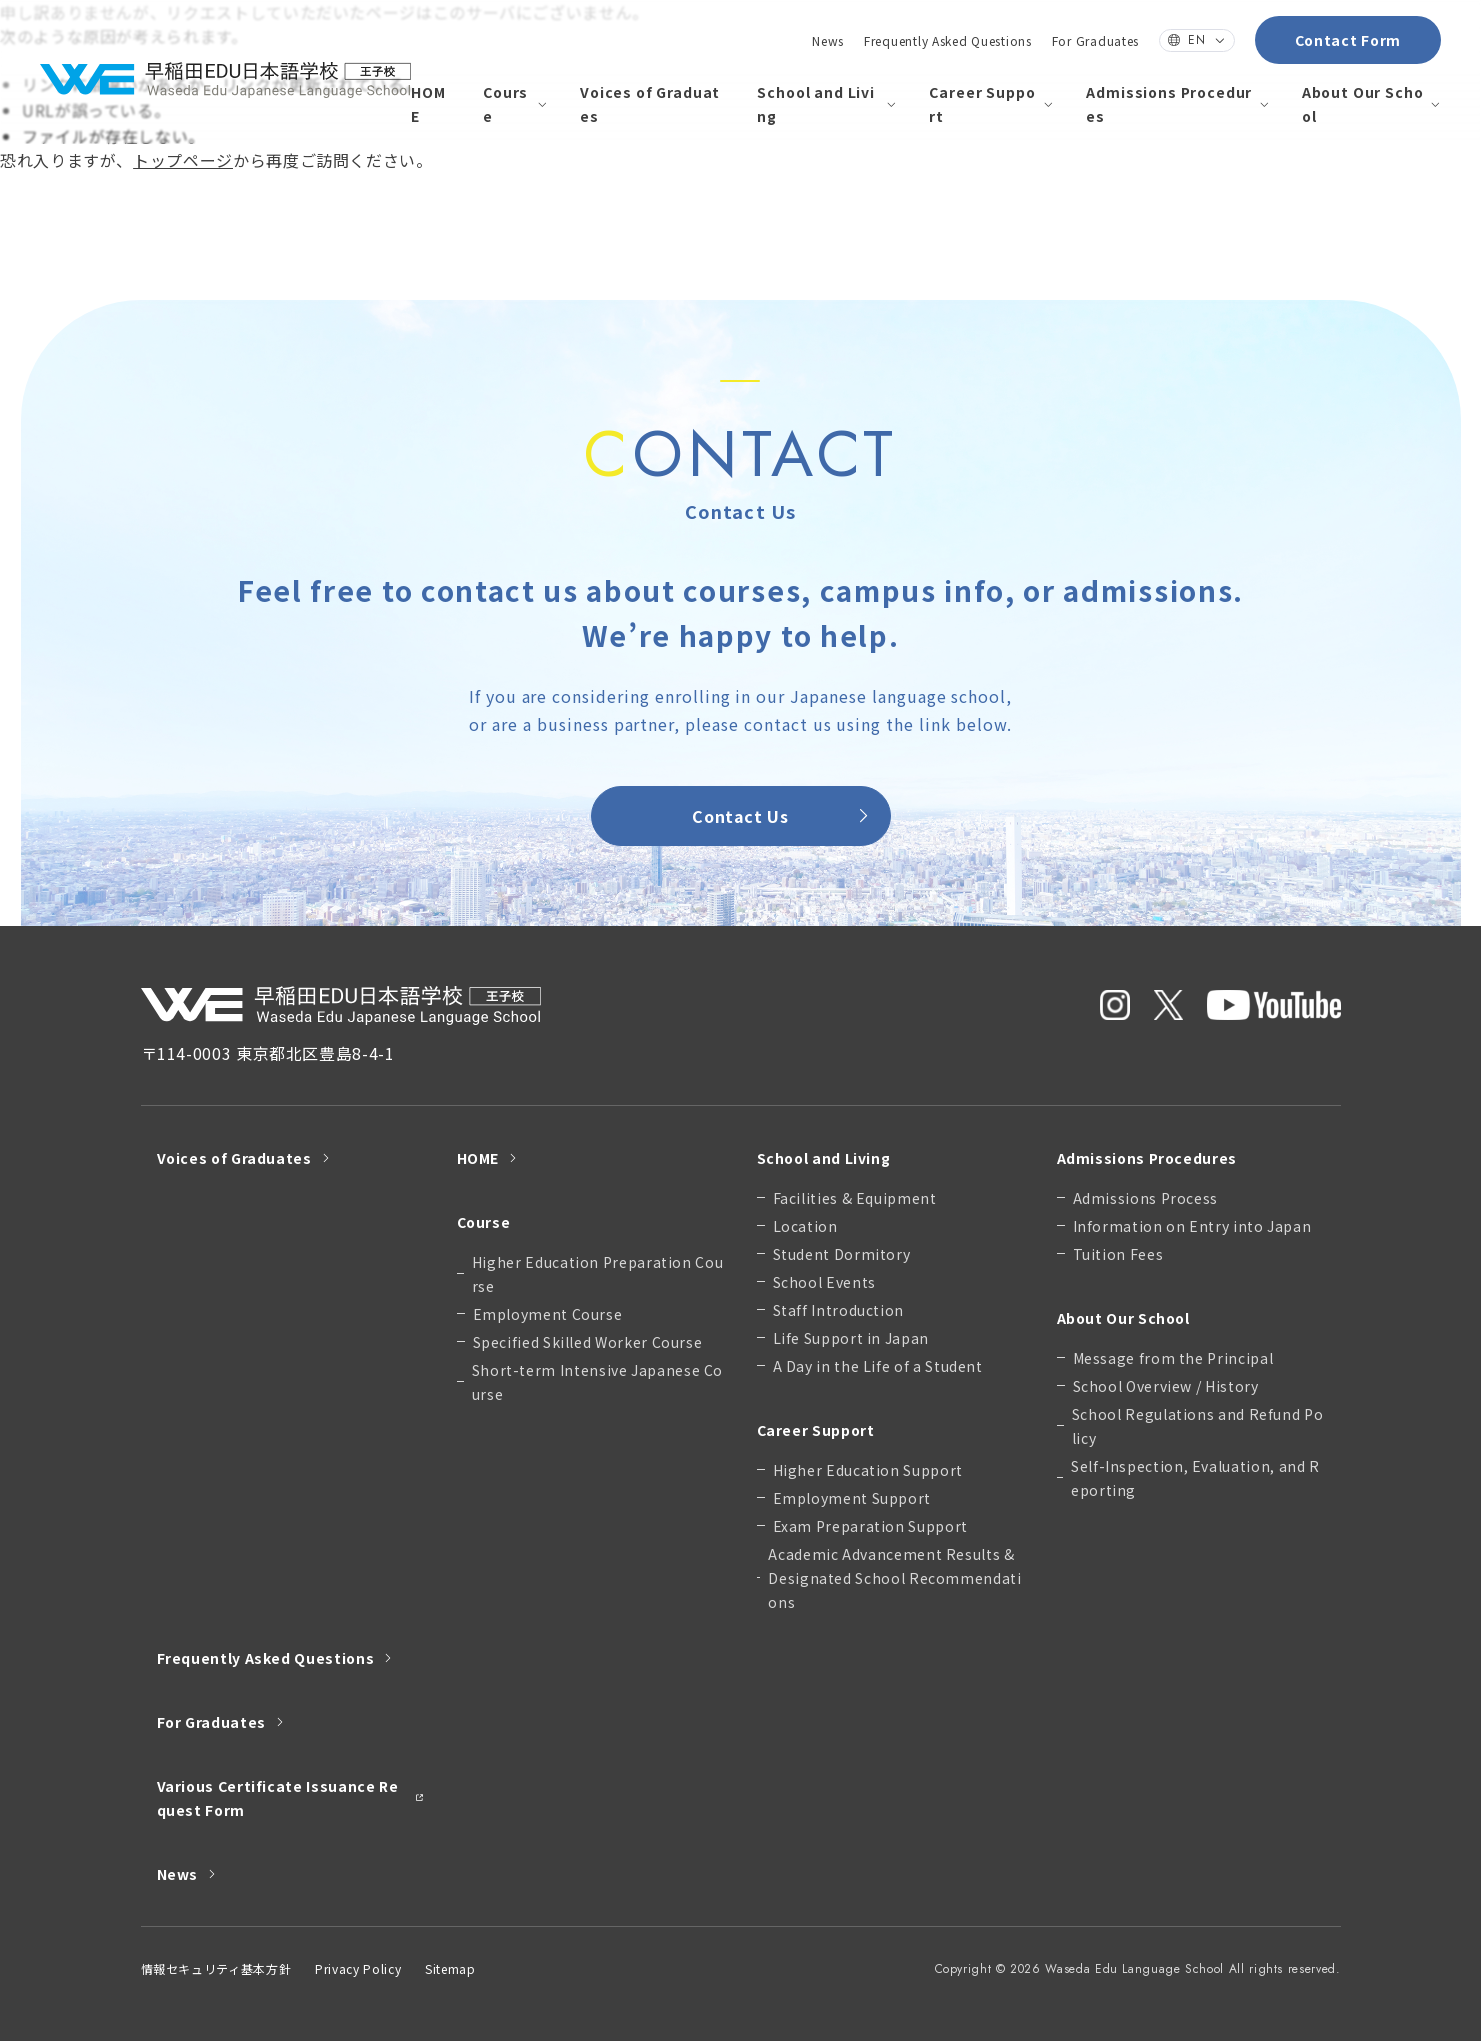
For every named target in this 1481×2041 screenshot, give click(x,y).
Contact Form (1348, 40)
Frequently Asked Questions (948, 40)
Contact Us (782, 816)
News (828, 40)
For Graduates (1095, 40)
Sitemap (450, 1968)
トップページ (183, 160)
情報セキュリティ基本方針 (216, 1968)
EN (1196, 40)
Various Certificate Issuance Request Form (291, 1798)
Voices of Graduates (650, 104)
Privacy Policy (358, 1968)
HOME (428, 104)
